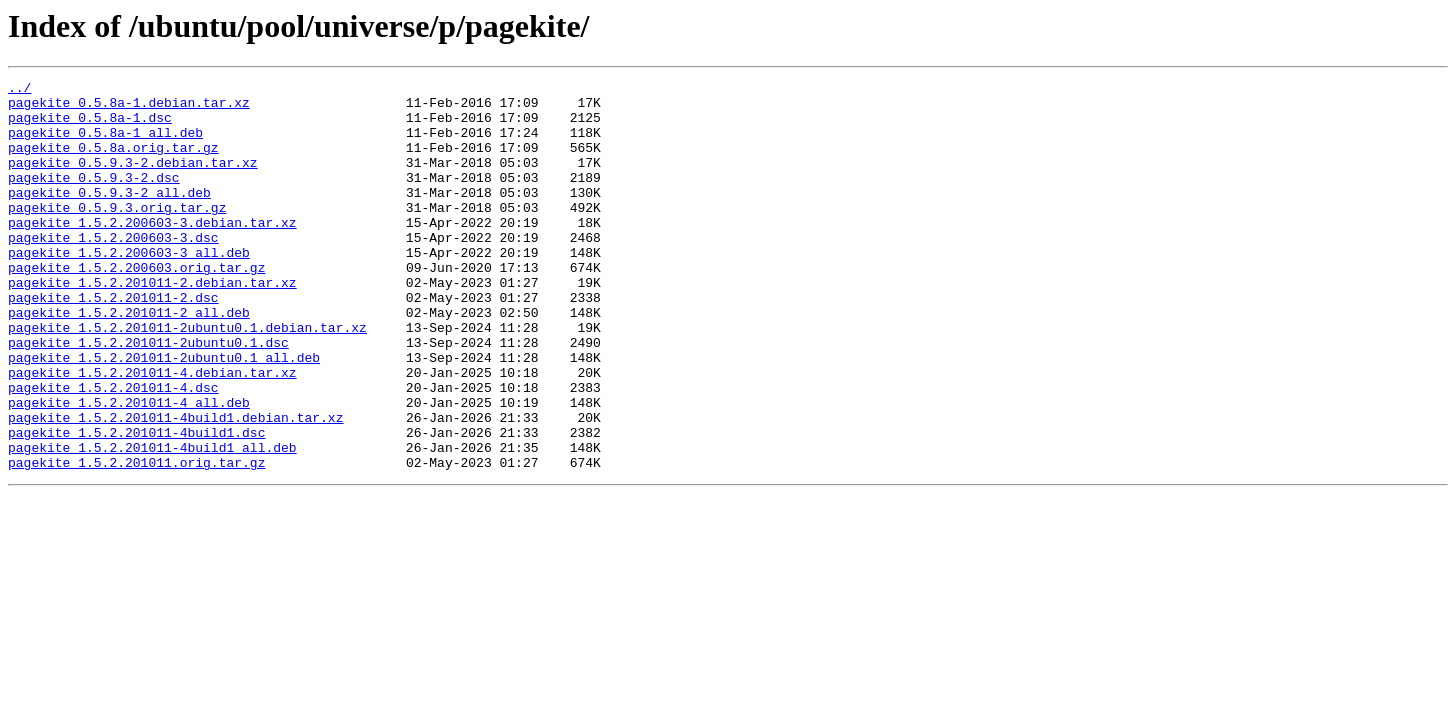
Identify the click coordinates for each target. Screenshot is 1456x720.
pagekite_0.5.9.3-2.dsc (94, 198)
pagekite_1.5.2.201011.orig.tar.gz (136, 540)
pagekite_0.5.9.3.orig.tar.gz (117, 234)
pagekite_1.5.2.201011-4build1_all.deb (152, 522)
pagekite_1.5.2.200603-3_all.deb (129, 288)
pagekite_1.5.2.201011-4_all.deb (129, 468)
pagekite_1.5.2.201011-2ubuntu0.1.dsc (148, 396)
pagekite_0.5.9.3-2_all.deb (109, 216)
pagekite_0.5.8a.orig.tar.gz (113, 162)
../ (19, 90)
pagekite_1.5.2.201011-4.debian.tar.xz (152, 432)
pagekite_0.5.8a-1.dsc (90, 126)
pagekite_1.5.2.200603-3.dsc (113, 270)
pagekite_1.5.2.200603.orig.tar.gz (136, 306)
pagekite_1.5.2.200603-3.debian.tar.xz (152, 252)
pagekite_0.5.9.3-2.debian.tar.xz (133, 180)
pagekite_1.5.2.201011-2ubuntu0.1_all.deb (164, 414)
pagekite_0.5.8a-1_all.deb (105, 144)
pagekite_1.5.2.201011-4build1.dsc (136, 504)
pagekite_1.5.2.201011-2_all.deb (129, 360)
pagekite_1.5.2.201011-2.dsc (113, 342)
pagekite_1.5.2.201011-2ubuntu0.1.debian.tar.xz (187, 378)
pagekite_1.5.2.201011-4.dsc (113, 450)
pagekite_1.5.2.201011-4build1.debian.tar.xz (175, 486)
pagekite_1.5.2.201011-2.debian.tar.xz (152, 324)
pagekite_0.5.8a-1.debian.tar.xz (129, 108)
